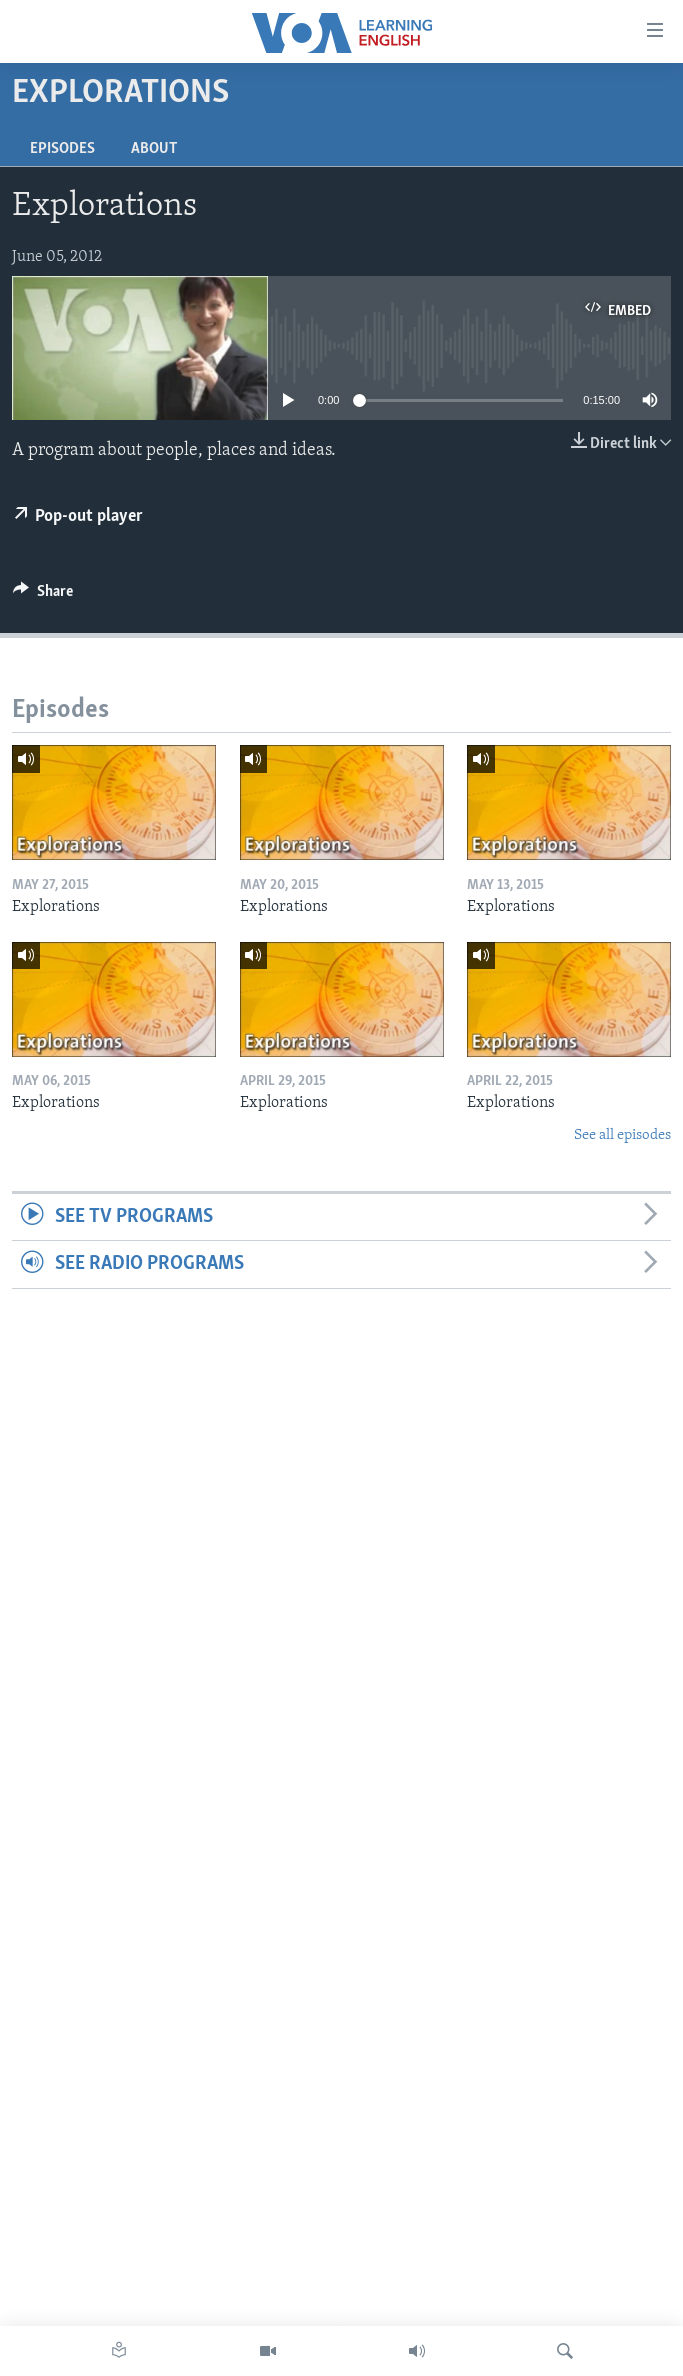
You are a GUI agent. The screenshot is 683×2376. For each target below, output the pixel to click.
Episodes (62, 149)
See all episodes (622, 1135)
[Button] (43, 596)
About (154, 149)
